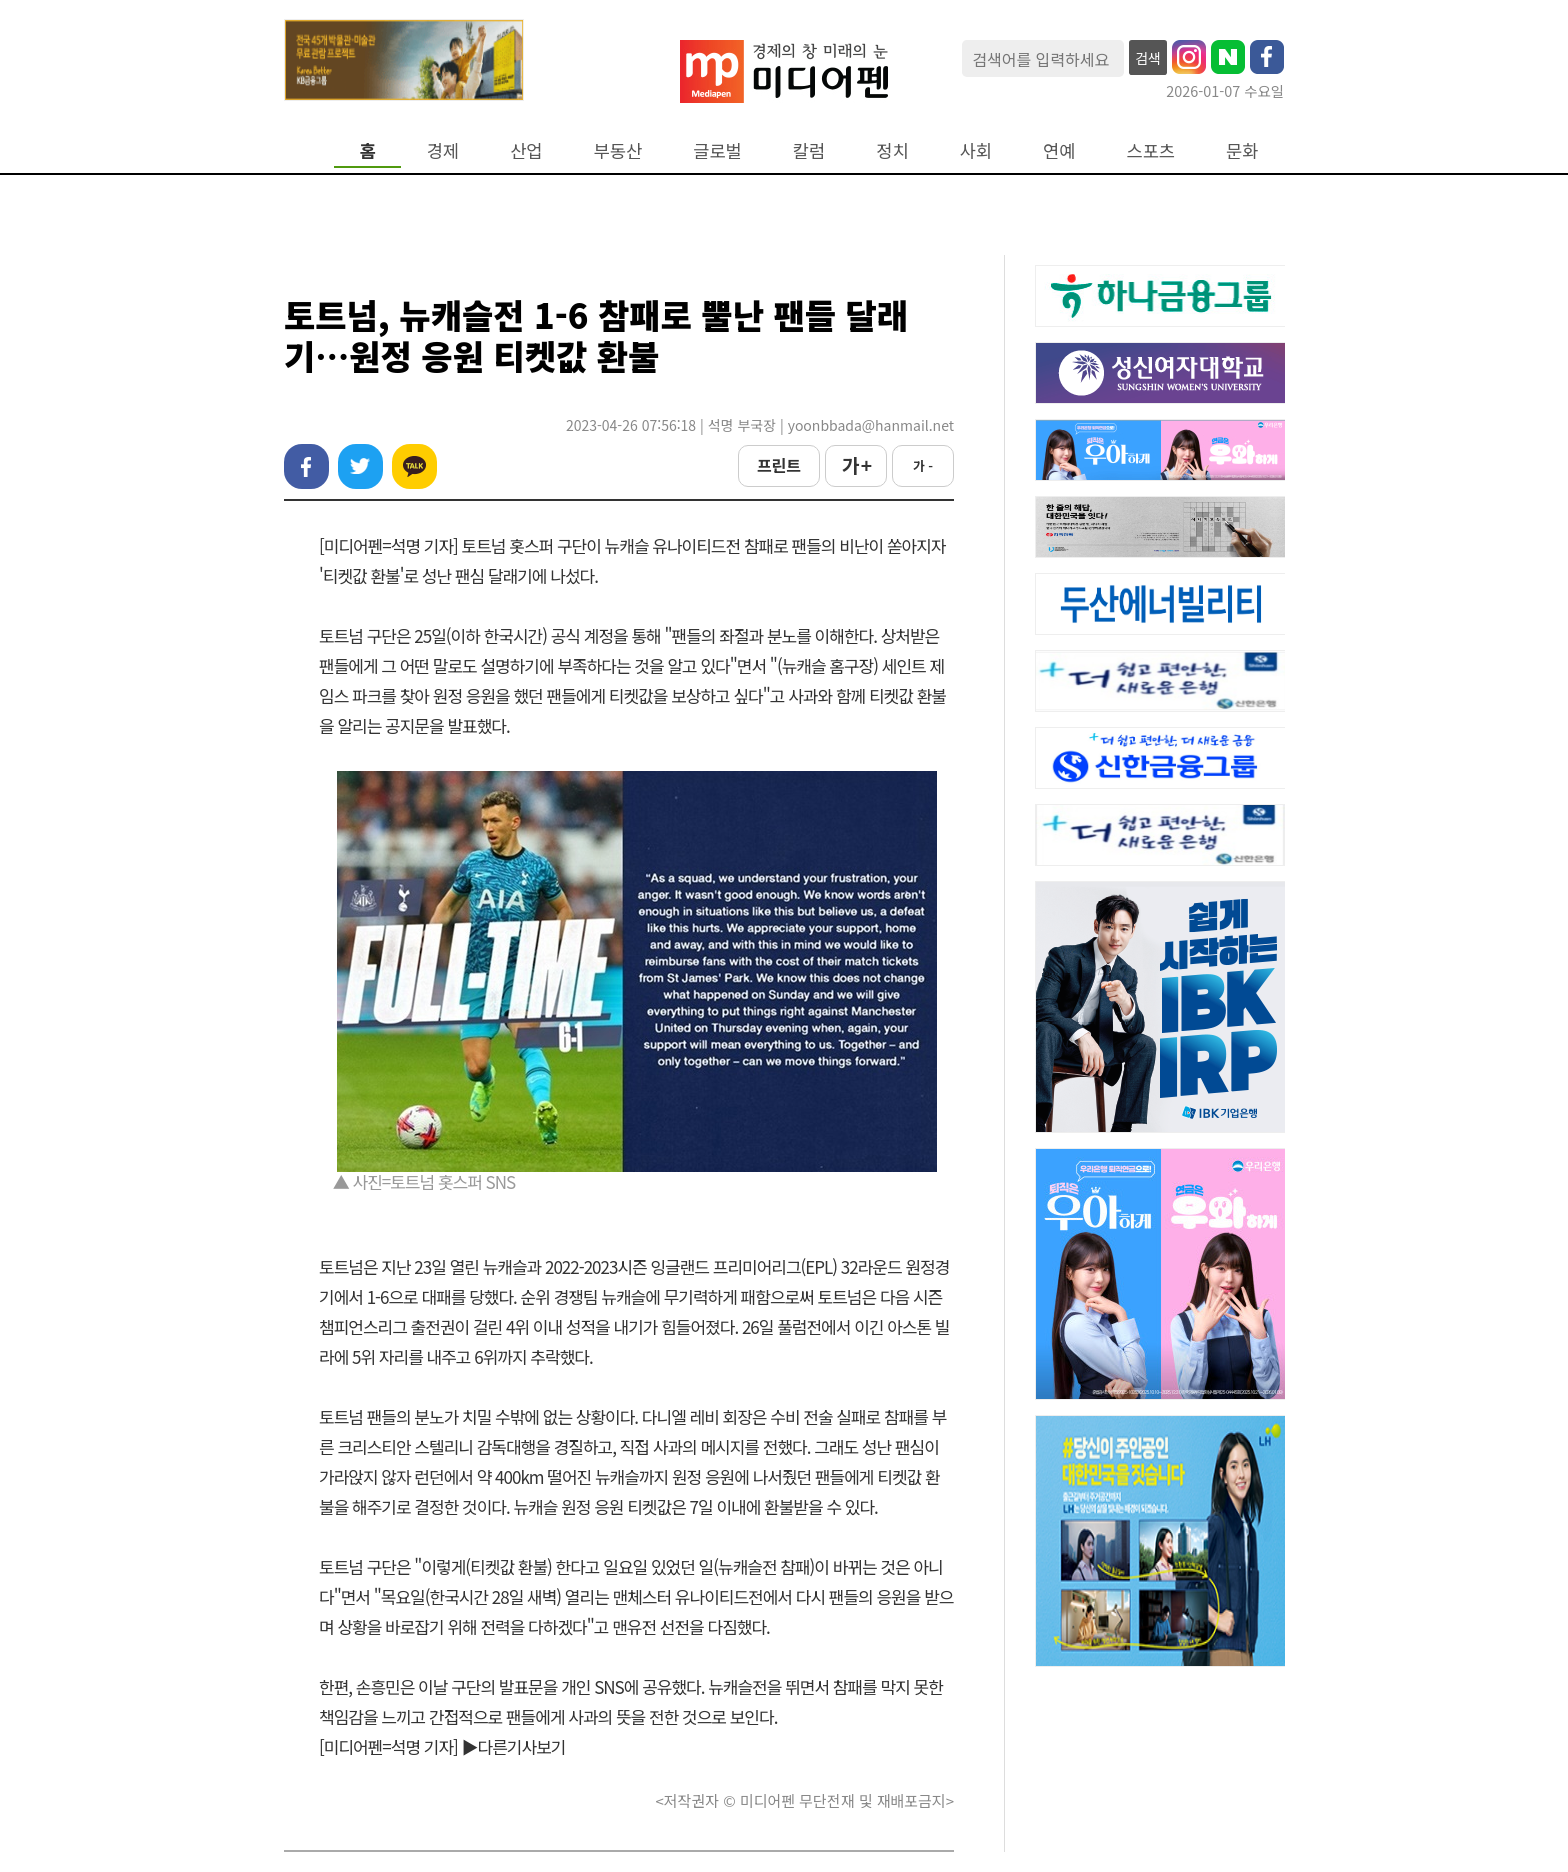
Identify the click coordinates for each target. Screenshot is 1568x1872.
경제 (443, 150)
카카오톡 (414, 466)
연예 (1059, 150)
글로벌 (717, 150)
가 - (923, 465)
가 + (856, 465)
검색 (1148, 58)
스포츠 (1151, 150)
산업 (526, 150)
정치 (892, 150)
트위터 (360, 466)
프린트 (779, 465)
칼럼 (809, 150)
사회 (976, 150)
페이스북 (306, 466)
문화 (1242, 150)
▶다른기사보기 (514, 1746)
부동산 (618, 150)
